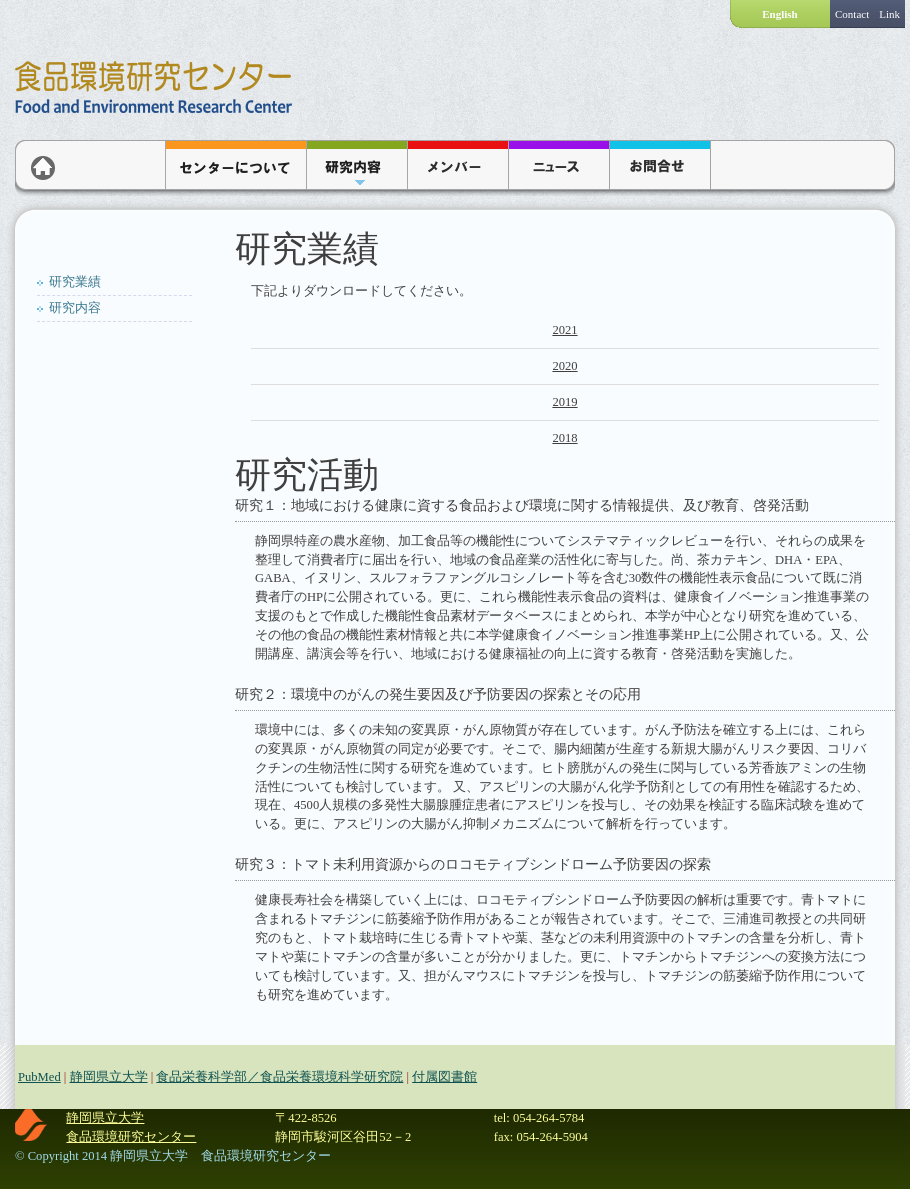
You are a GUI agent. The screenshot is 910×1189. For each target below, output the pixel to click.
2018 (564, 438)
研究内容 (75, 308)
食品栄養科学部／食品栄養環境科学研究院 (279, 1077)
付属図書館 (444, 1077)
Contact (852, 14)
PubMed (39, 1077)
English (779, 14)
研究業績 (75, 282)
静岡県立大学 (109, 1077)
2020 (564, 366)
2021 (564, 330)
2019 (564, 402)
